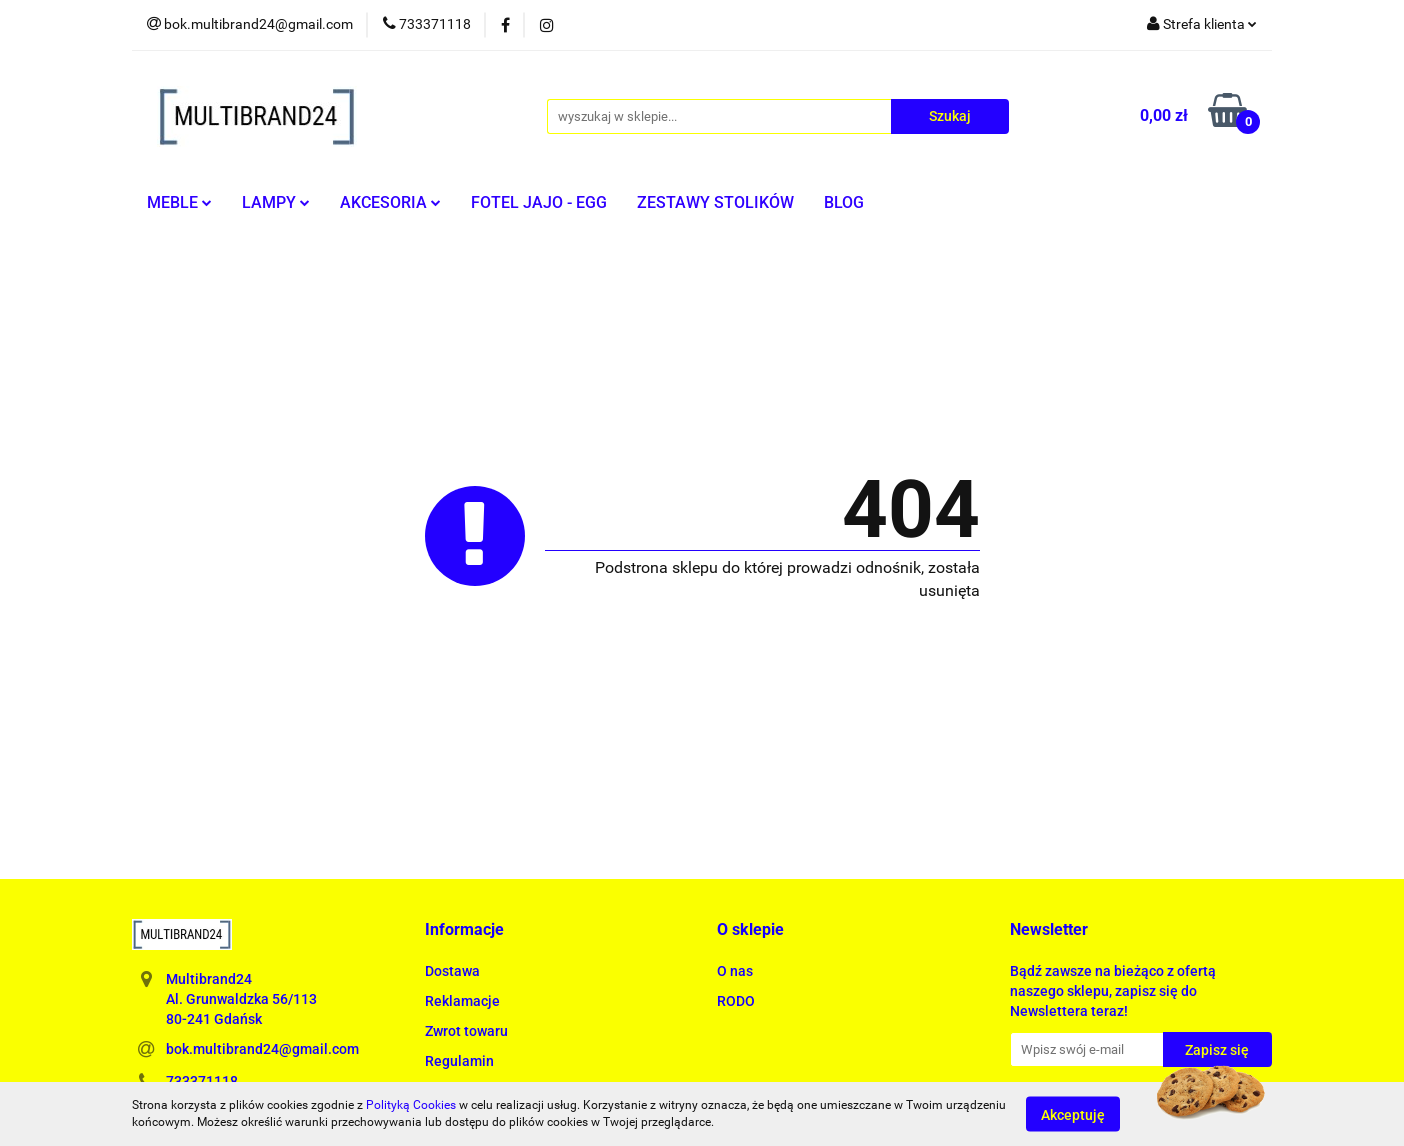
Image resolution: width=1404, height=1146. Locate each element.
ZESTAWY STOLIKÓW (715, 202)
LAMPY (276, 202)
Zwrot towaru (466, 1031)
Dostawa (452, 971)
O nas (735, 971)
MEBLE (179, 202)
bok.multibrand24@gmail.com (262, 1049)
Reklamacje (462, 1001)
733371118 (202, 1081)
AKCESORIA (390, 202)
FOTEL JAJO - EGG (539, 202)
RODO (736, 1001)
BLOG (844, 202)
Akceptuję (1073, 1114)
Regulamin (459, 1061)
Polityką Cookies (411, 1105)
